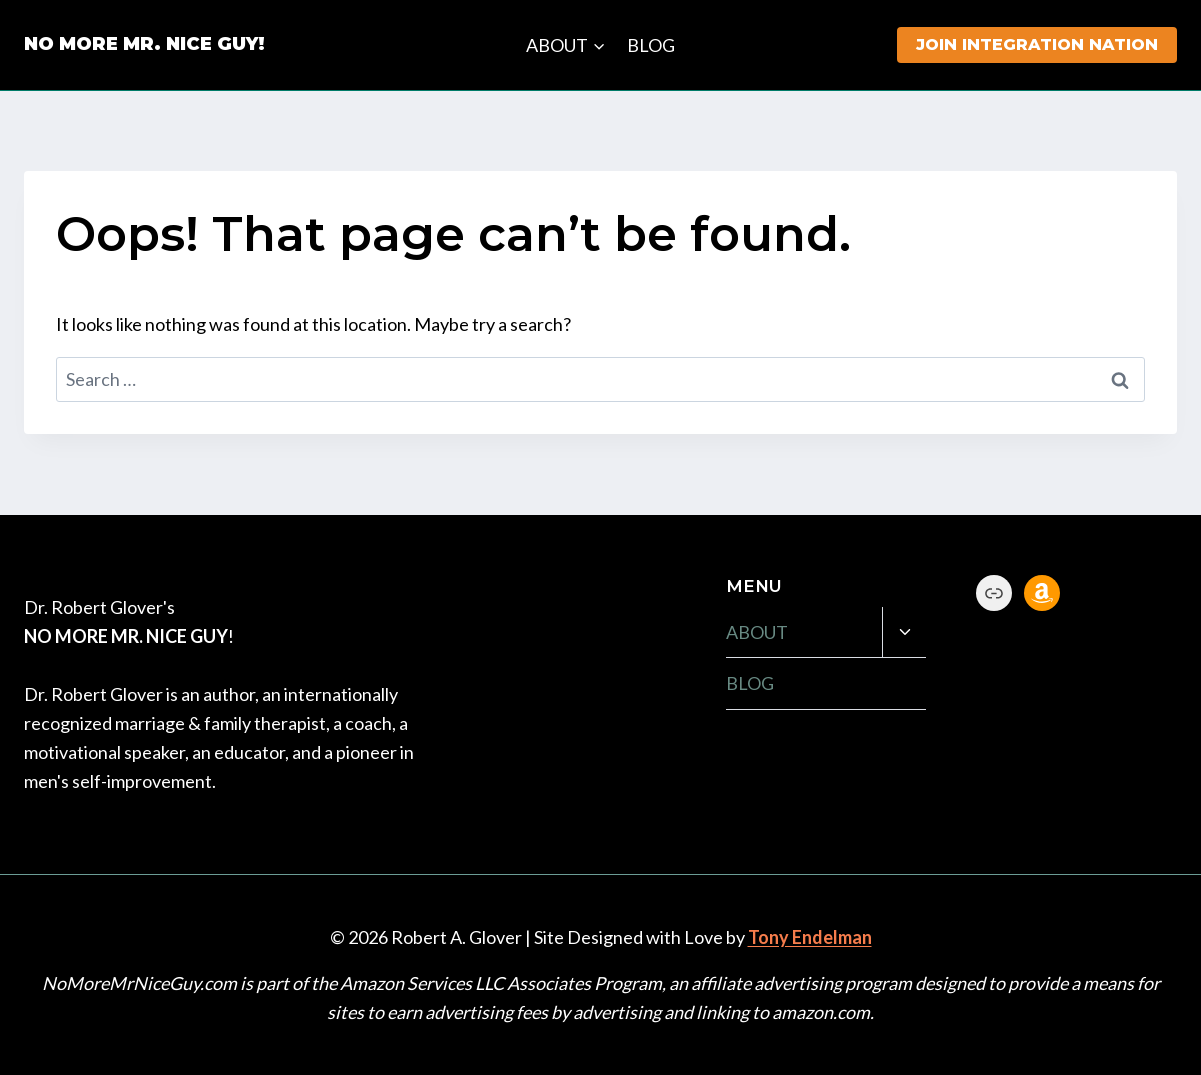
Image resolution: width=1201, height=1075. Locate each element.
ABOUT (757, 632)
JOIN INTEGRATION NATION (1037, 44)
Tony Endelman (810, 937)
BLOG (651, 45)
